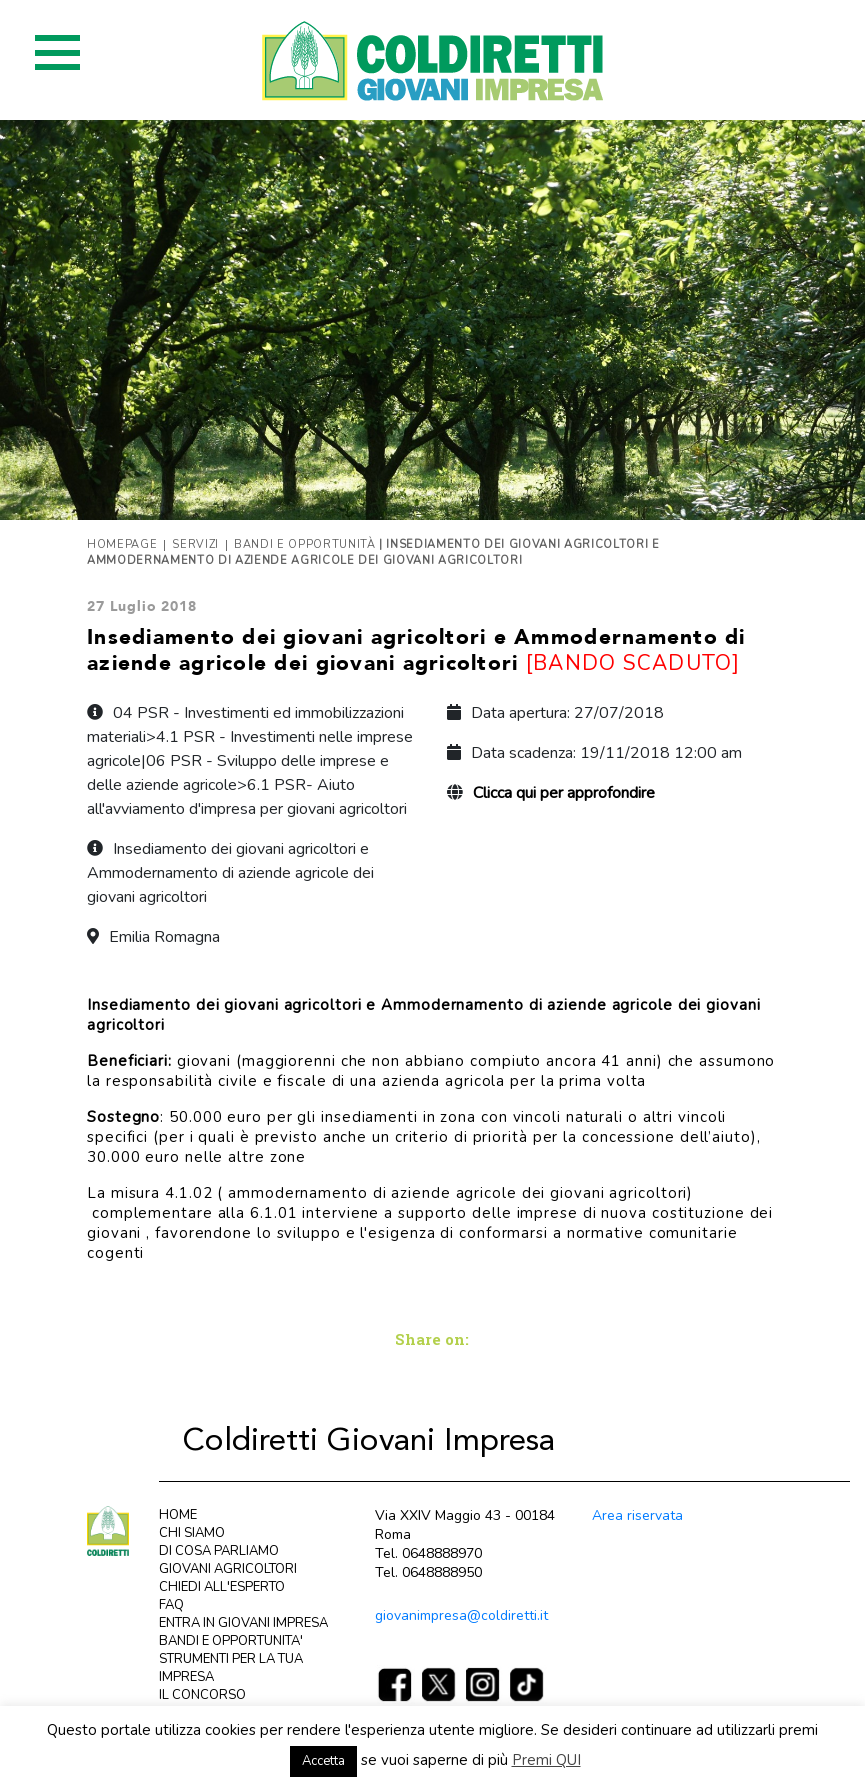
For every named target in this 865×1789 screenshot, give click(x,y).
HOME (178, 1515)
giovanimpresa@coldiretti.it (461, 1615)
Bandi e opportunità (305, 544)
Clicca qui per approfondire (564, 793)
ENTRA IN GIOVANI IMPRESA (243, 1623)
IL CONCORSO (202, 1695)
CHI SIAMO (192, 1533)
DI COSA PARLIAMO (219, 1551)
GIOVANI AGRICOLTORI (228, 1569)
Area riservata (637, 1515)
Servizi (195, 544)
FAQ (171, 1605)
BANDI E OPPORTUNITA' (231, 1641)
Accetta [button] (323, 1761)
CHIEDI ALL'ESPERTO (222, 1587)
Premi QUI (546, 1760)
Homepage (122, 544)
